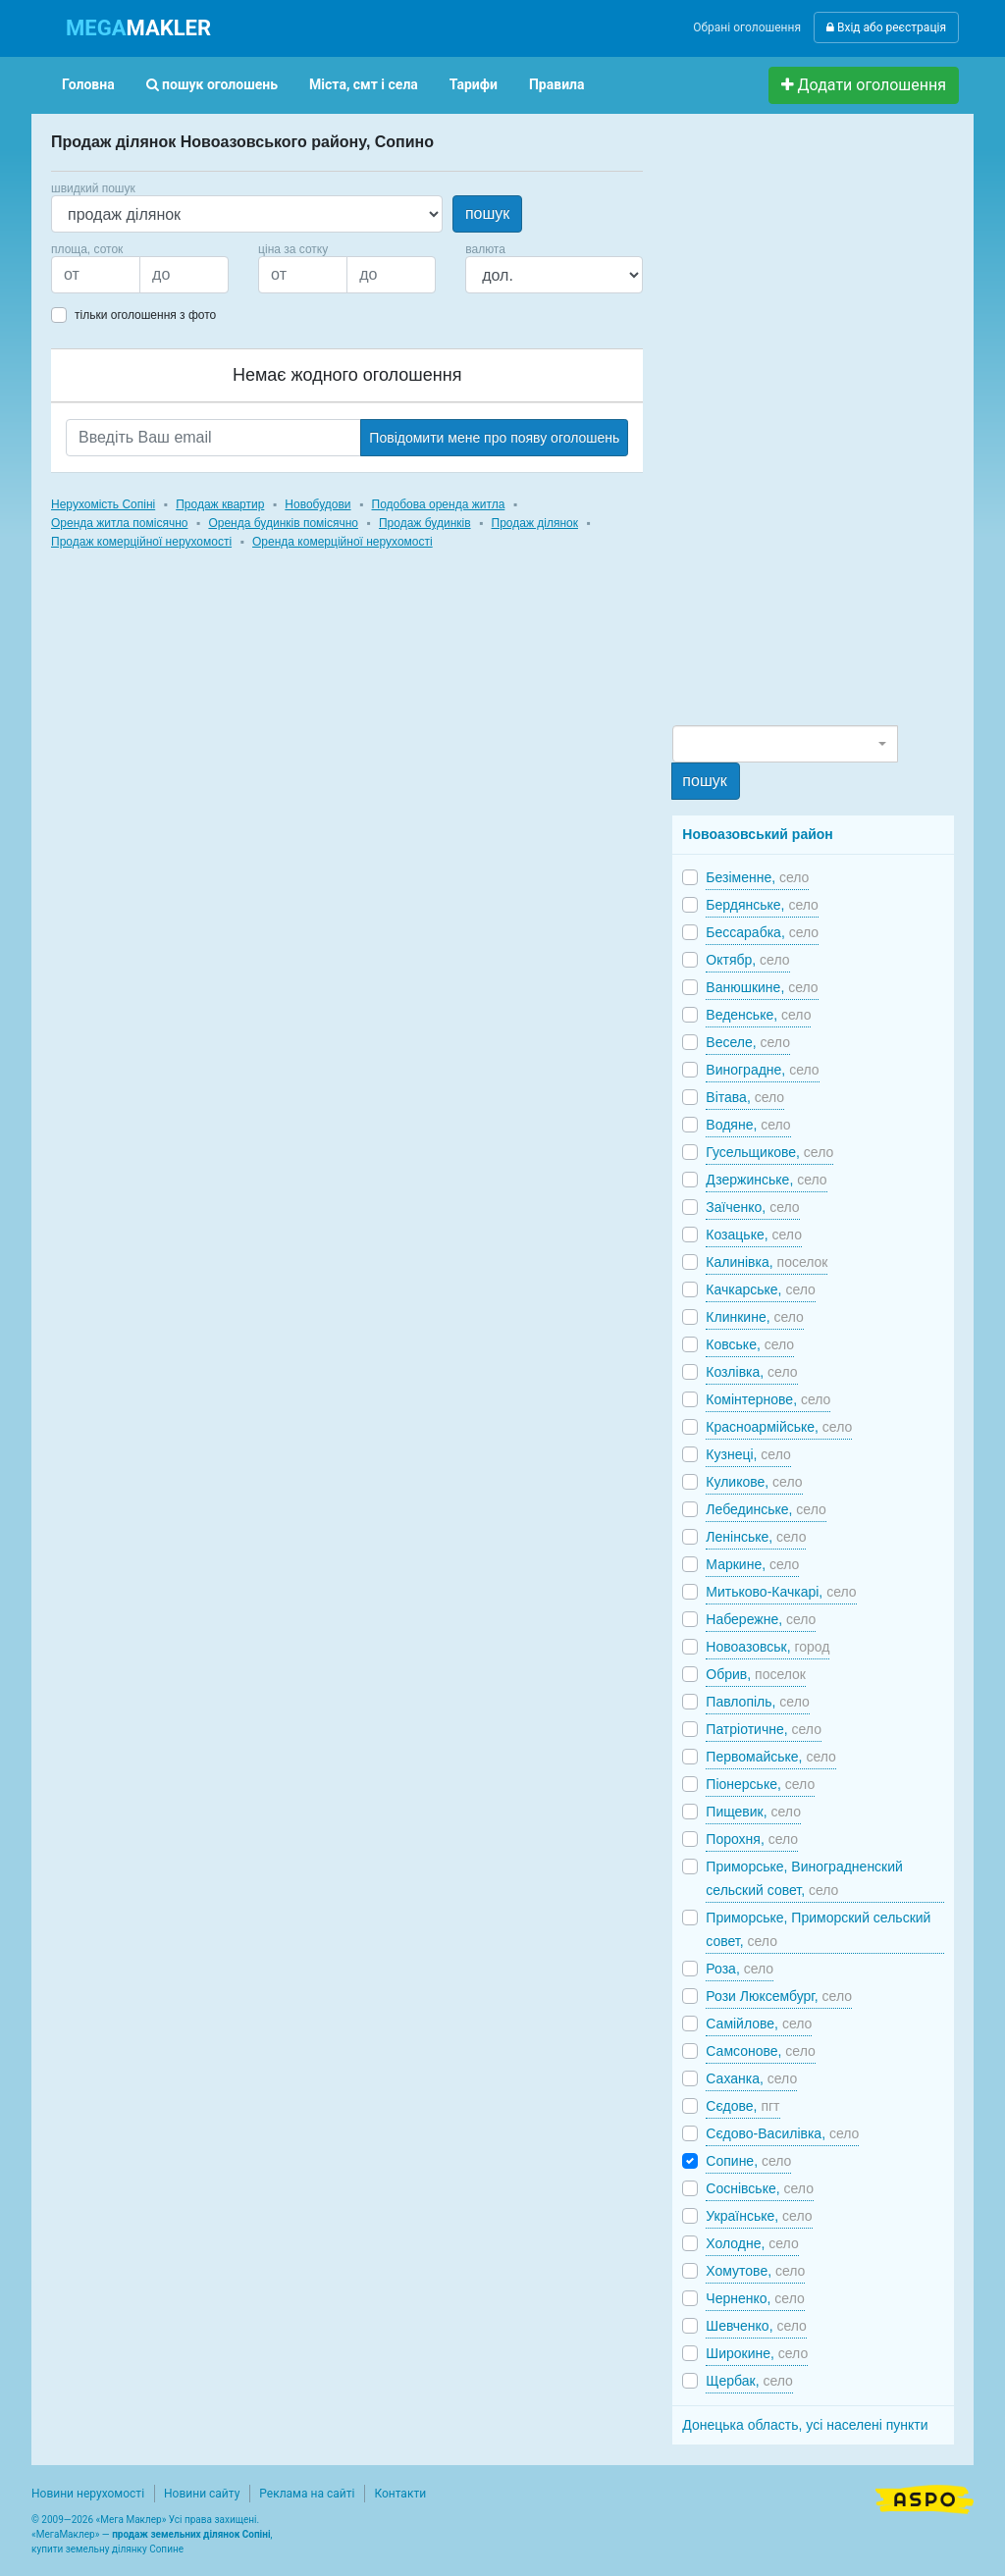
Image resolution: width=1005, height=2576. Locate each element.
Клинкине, (755, 1317)
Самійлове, (759, 2023)
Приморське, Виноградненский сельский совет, (804, 1878)
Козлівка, (751, 1372)
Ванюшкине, (762, 987)
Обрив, (756, 1674)
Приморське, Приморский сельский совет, (818, 1929)
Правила (557, 84)
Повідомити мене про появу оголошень (494, 438)
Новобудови (317, 504)
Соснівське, (760, 2188)
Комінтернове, (768, 1399)
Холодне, (752, 2243)
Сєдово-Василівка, (782, 2133)
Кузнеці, (748, 1454)
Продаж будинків (425, 523)
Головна (88, 84)
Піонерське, (760, 1784)
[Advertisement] (819, 427)
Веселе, (748, 1042)
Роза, (739, 1968)
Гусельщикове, (769, 1152)
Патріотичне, (763, 1729)
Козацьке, (754, 1234)
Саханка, (751, 2078)
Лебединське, (765, 1509)
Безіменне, (757, 877)
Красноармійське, (779, 1427)
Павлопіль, (757, 1701)
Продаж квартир (220, 504)
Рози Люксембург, (779, 1996)
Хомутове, (755, 2271)
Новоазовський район (757, 834)
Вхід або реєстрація (886, 27)
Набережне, (761, 1619)
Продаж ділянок (535, 523)
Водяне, (748, 1124)
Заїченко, (752, 1207)
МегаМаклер (65, 2534)
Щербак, (749, 2381)
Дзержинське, (766, 1179)
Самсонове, (760, 2051)
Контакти (400, 2493)
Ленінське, (756, 1537)
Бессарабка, (762, 932)
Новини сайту (201, 2493)
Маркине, (752, 1564)
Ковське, (750, 1344)
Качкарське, (761, 1289)
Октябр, (747, 960)
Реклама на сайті (306, 2493)
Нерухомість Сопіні (103, 504)
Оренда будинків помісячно (283, 523)
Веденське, (758, 1015)
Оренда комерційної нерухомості (342, 542)
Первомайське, (771, 1756)
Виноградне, (762, 1070)
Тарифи (474, 84)
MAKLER (138, 28)
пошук (487, 213)
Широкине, (757, 2353)
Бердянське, (762, 905)
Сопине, (748, 2161)
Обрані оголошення (747, 27)
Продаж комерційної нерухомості (141, 542)
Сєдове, (742, 2106)
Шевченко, (756, 2326)
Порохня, (752, 1839)
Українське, (759, 2216)
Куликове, (754, 1482)
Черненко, (755, 2298)
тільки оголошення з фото (145, 315)
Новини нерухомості (87, 2493)
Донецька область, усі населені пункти (804, 2425)
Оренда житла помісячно (119, 523)
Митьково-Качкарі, (781, 1592)
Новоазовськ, (767, 1647)
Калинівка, (766, 1262)
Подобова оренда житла (438, 504)
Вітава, (745, 1097)
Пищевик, (753, 1811)
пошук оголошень (212, 84)
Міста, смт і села (363, 84)
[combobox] (784, 743)
